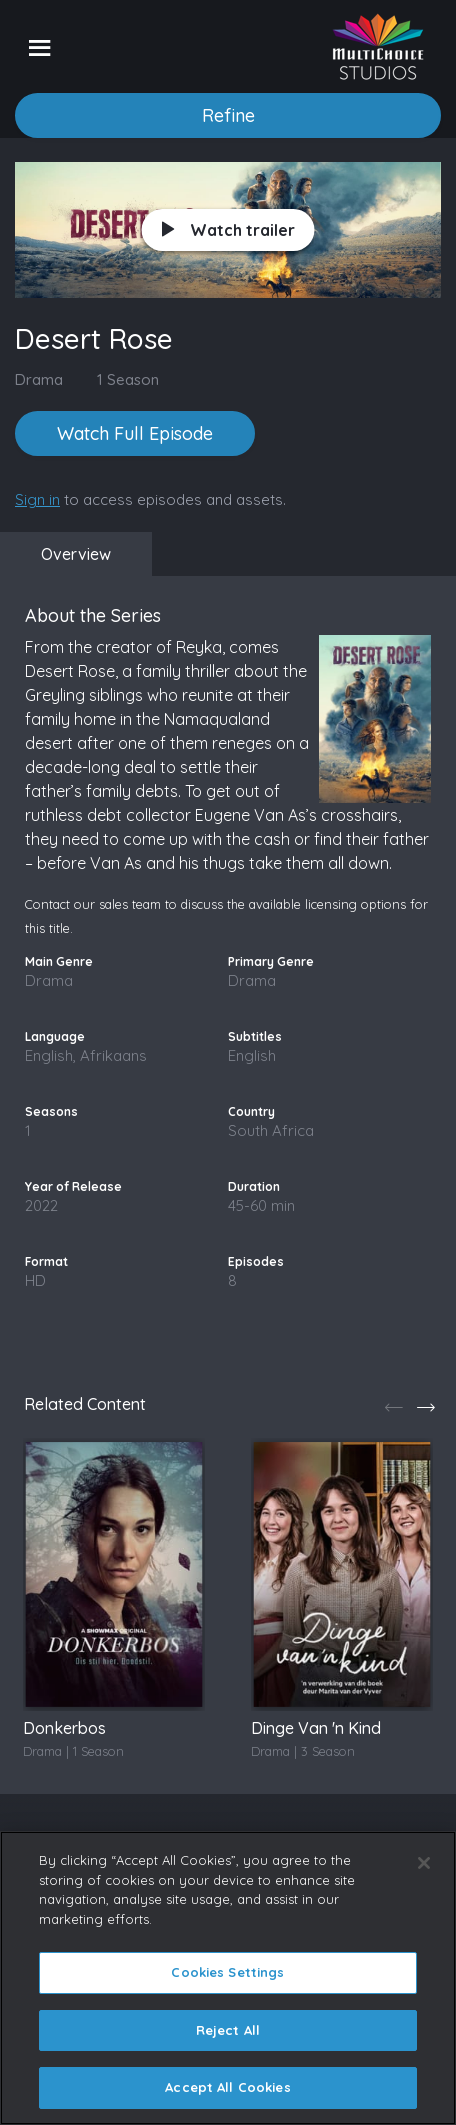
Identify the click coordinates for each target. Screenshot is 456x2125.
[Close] (424, 1863)
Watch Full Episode (135, 433)
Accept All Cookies (227, 2087)
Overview (76, 554)
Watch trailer (228, 230)
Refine (228, 115)
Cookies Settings (227, 1972)
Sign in (37, 499)
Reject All (228, 2030)
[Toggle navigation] (39, 47)
